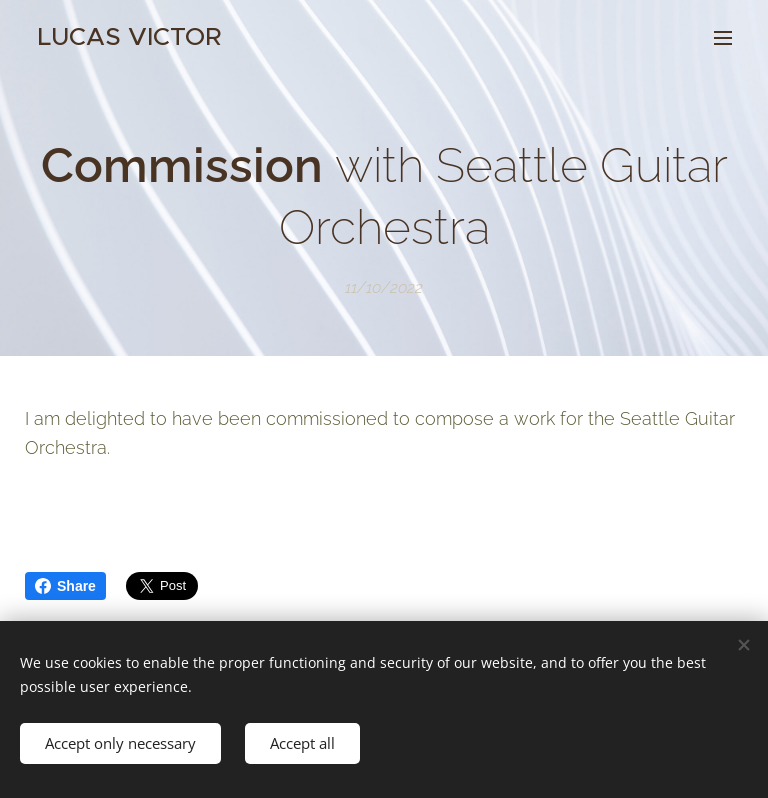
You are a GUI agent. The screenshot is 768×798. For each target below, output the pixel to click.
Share (65, 586)
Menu (723, 38)
